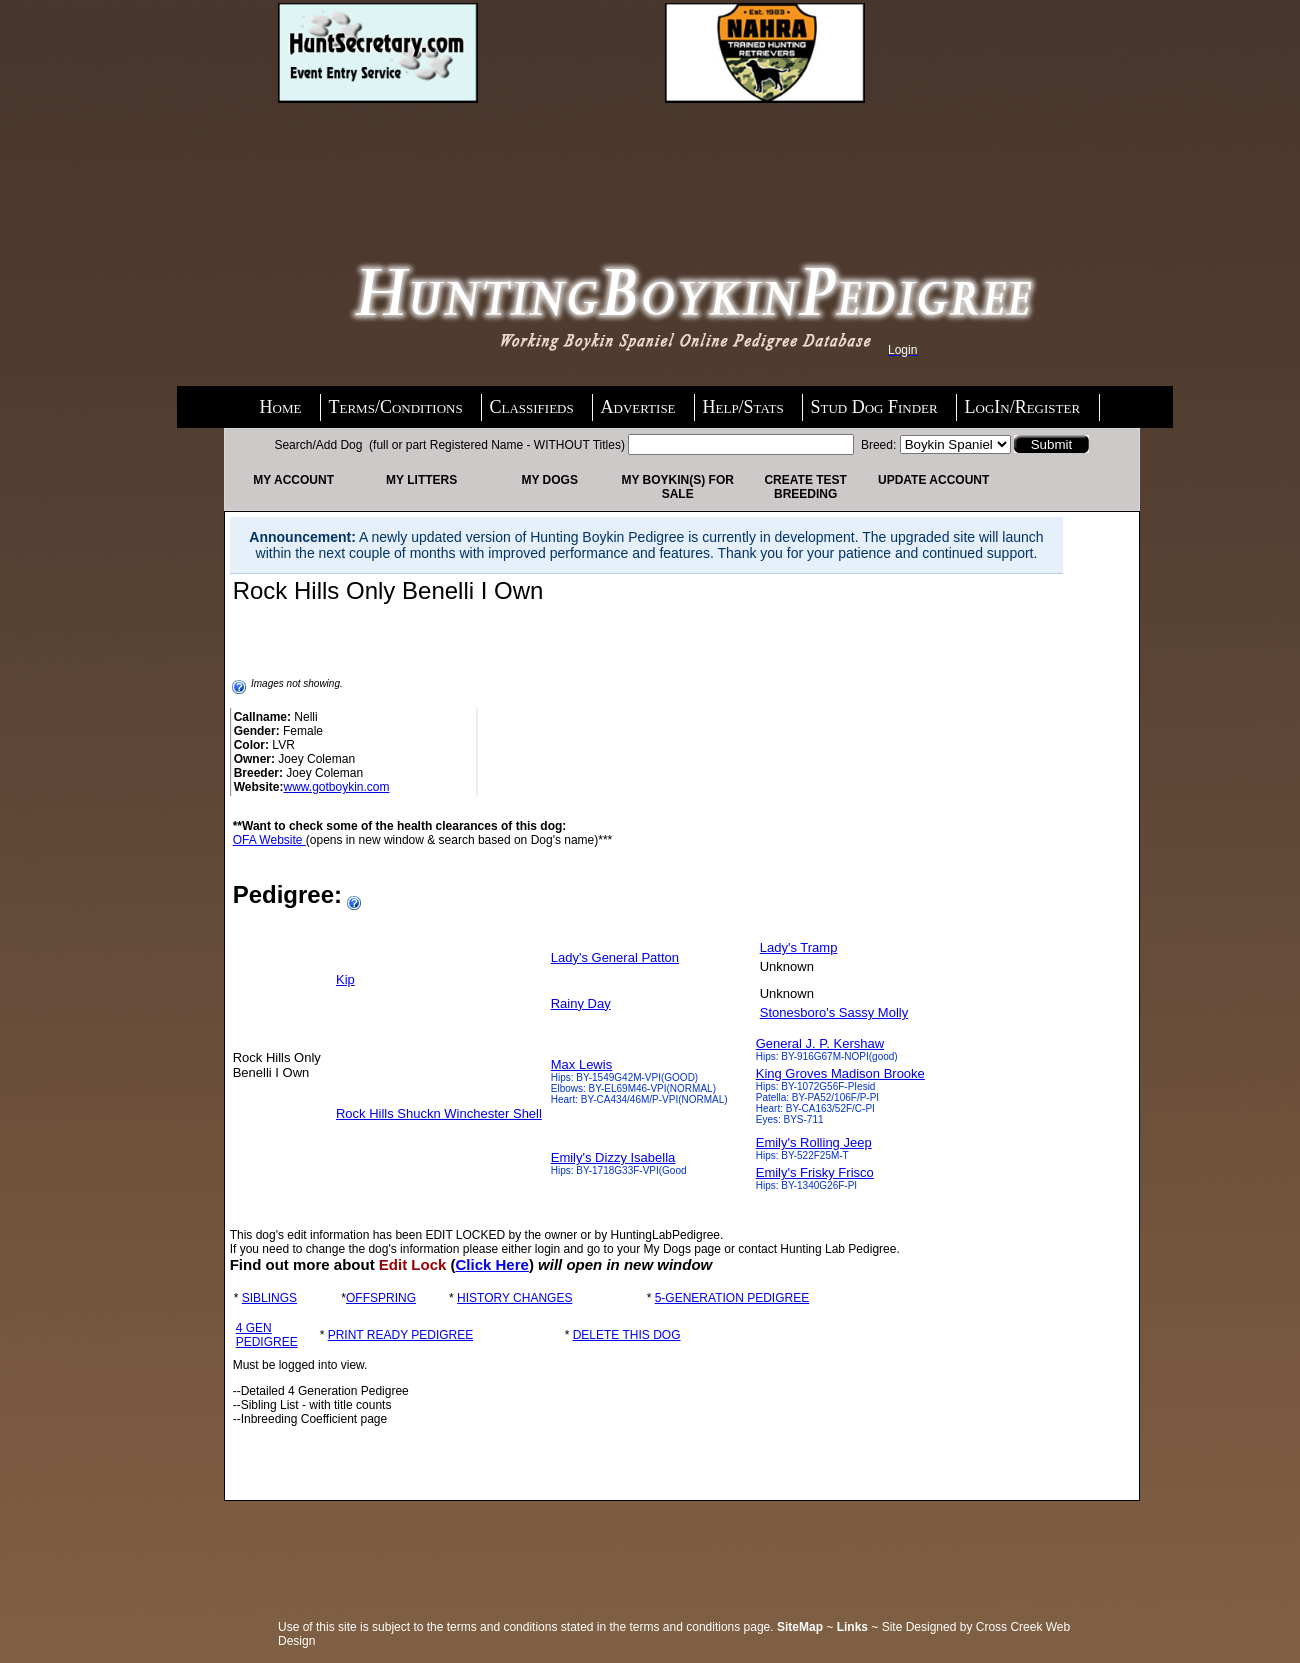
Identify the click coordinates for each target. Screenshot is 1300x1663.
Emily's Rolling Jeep (814, 1142)
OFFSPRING (381, 1298)
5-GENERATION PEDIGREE (732, 1298)
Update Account (933, 480)
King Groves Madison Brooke (840, 1073)
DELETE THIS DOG (627, 1335)
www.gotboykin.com (336, 787)
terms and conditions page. (702, 1627)
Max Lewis (581, 1064)
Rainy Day (581, 1003)
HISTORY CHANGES (514, 1298)
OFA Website (269, 840)
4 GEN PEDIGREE (267, 1335)
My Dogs (549, 480)
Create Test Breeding (805, 487)
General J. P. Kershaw (820, 1043)
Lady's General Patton (615, 957)
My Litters (421, 480)
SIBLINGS (269, 1298)
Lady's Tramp (799, 947)
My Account (293, 480)
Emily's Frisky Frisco (815, 1172)
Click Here (492, 1264)
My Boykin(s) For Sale (677, 487)
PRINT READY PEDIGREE (401, 1335)
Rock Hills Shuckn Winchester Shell (439, 1113)
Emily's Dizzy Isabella (613, 1157)
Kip (345, 979)
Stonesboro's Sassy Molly (834, 1012)
